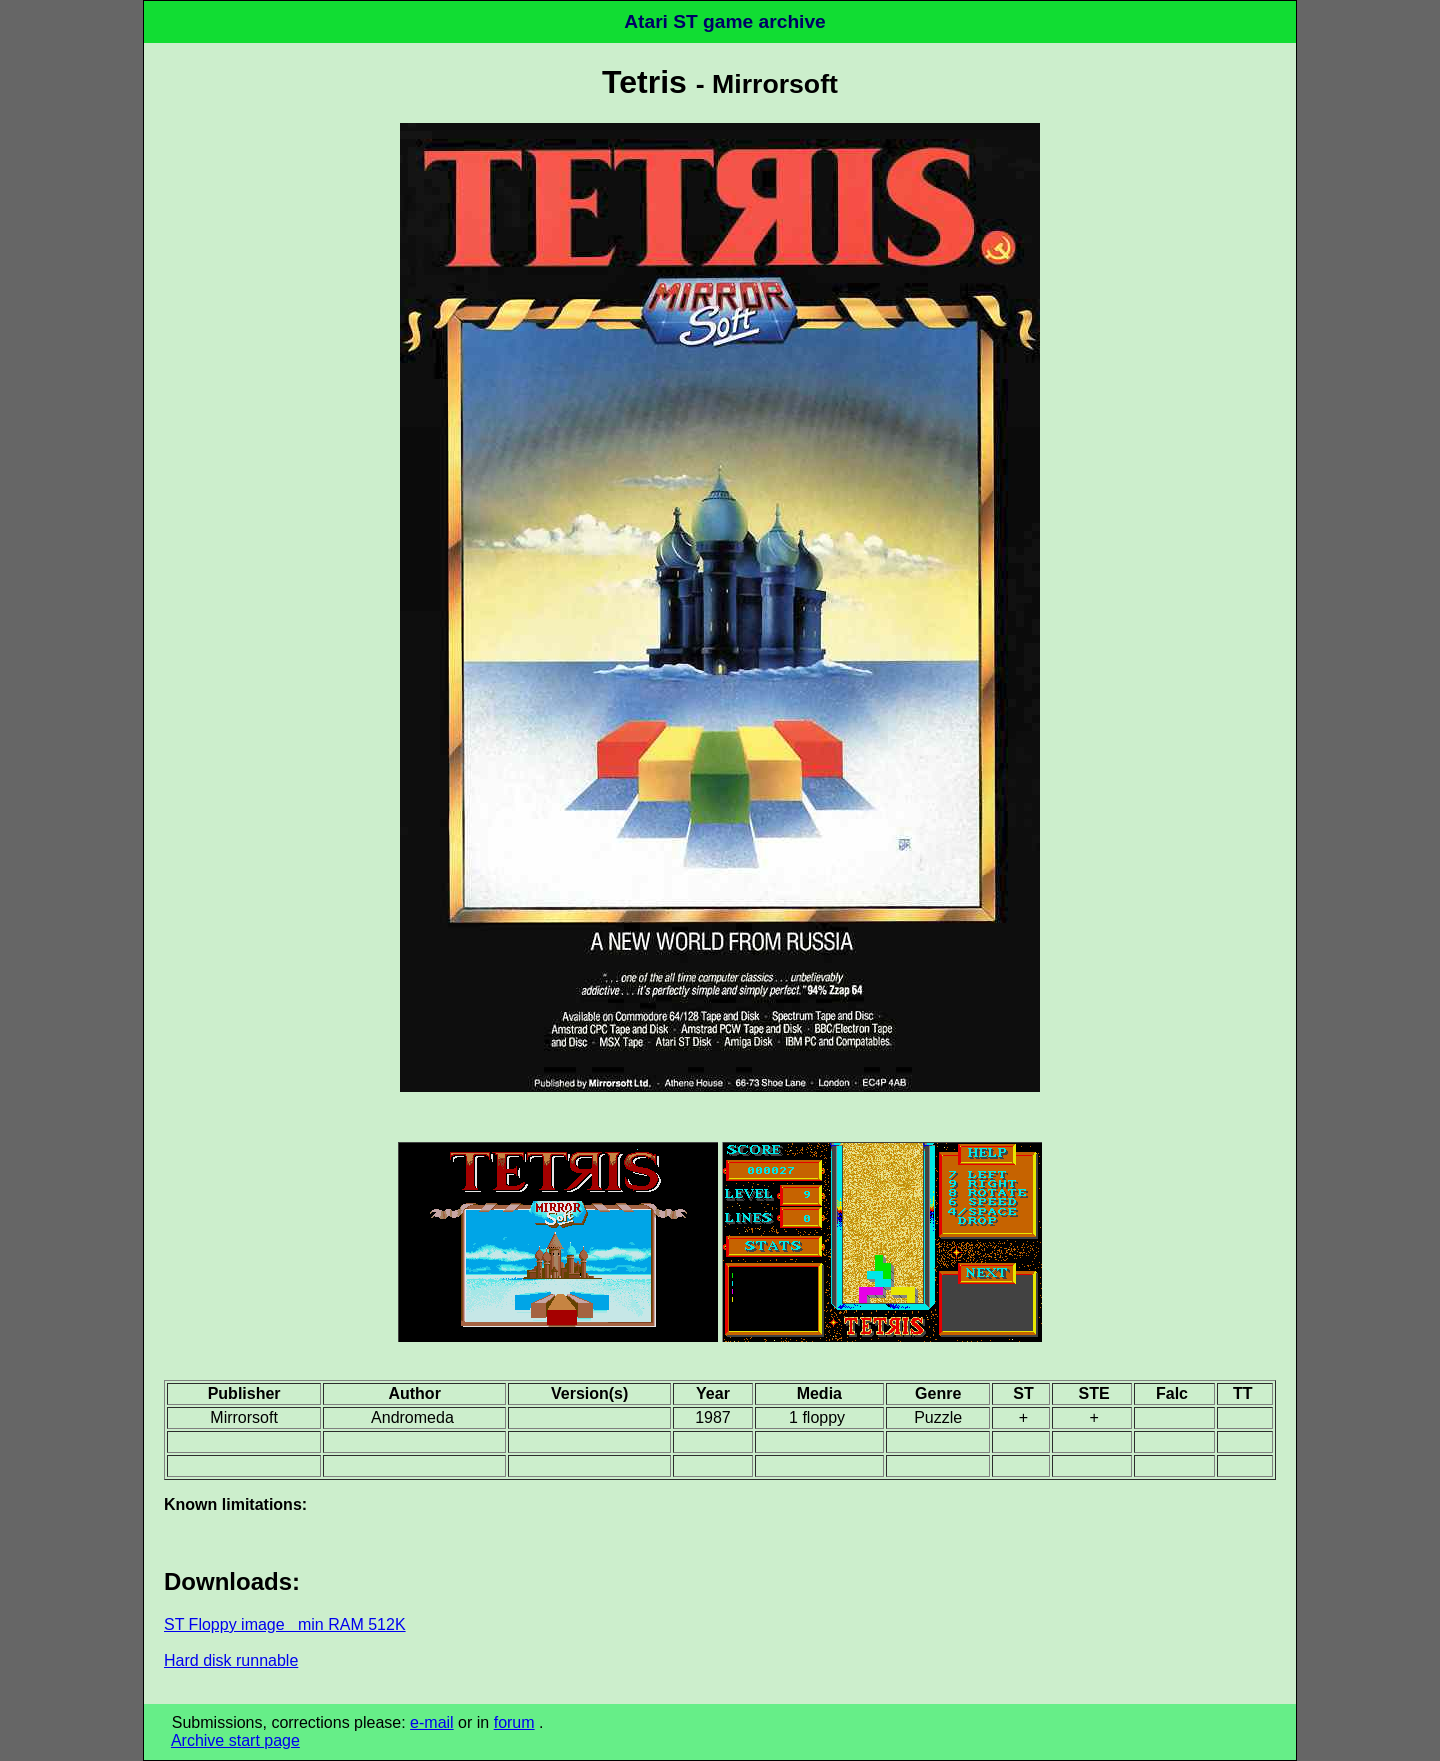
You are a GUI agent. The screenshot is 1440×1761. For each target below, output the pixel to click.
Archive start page (235, 1740)
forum (514, 1722)
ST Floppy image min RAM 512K (285, 1624)
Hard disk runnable (231, 1660)
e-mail (432, 1722)
